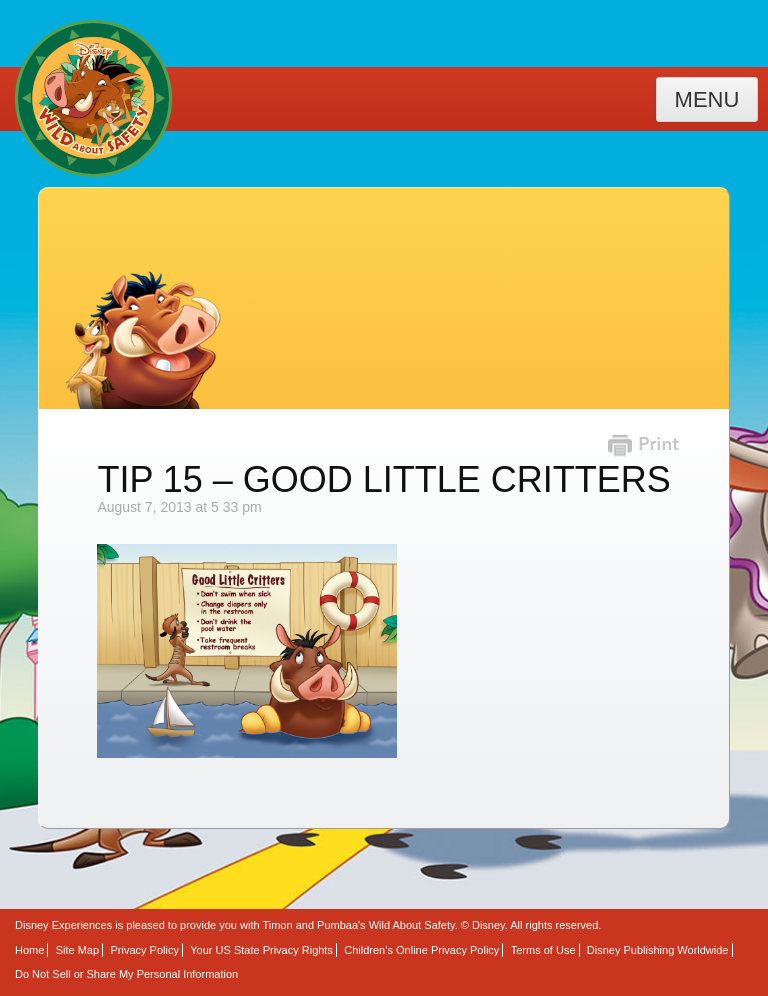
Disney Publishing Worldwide (658, 950)
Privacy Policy (144, 950)
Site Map (77, 950)
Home (29, 950)
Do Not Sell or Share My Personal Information (126, 974)
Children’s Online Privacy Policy (421, 950)
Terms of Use (543, 950)
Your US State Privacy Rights (261, 950)
